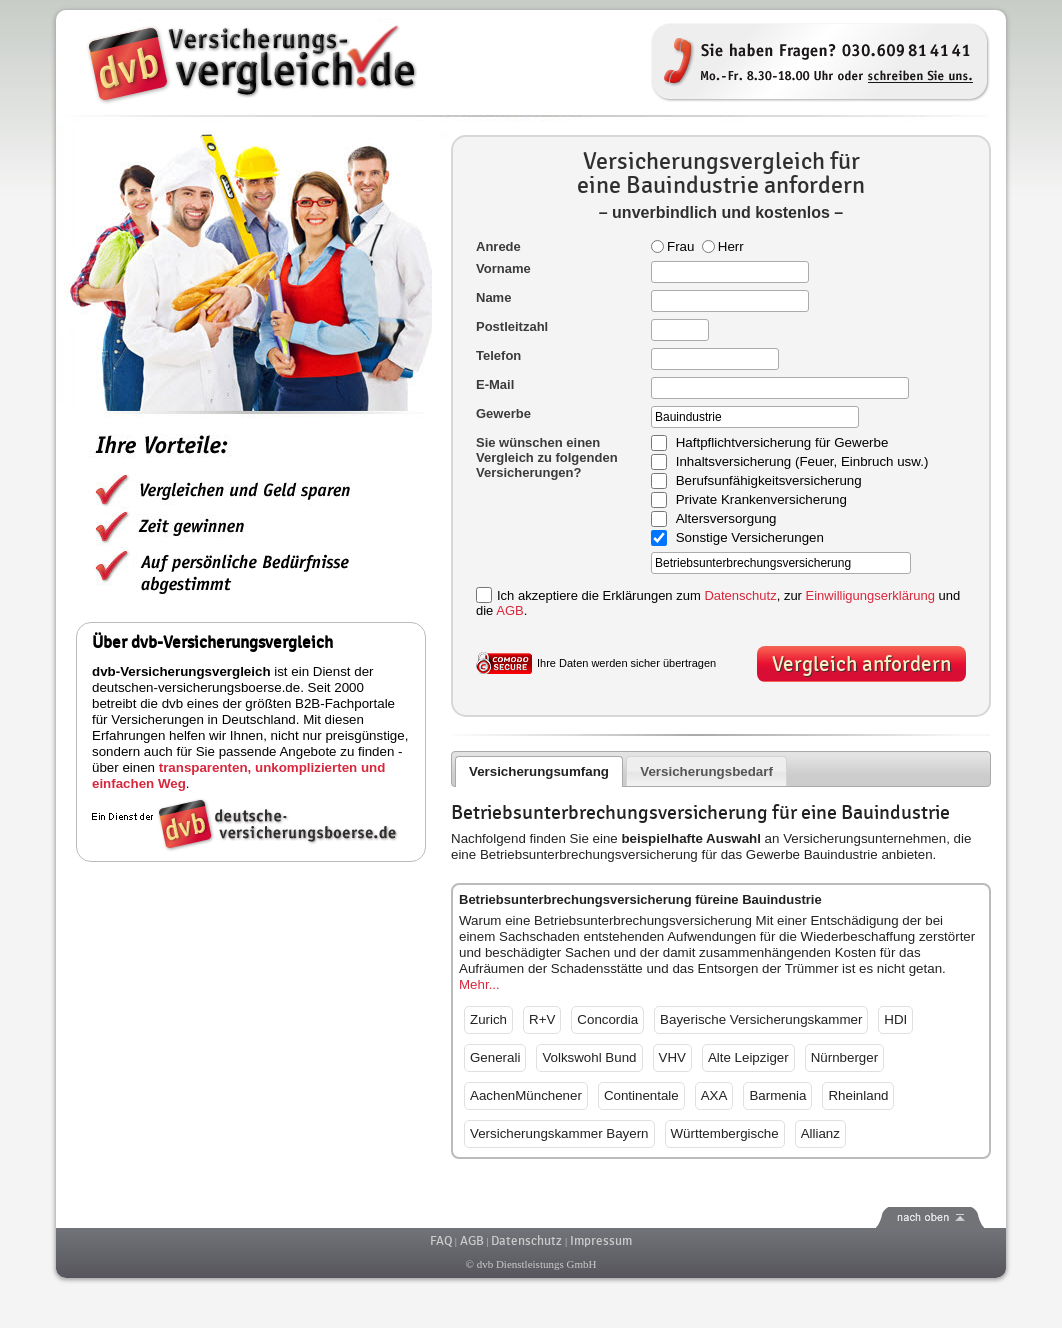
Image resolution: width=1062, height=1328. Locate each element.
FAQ (441, 1241)
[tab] (539, 771)
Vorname (503, 268)
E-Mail (495, 384)
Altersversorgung (726, 519)
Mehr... (479, 984)
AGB (509, 610)
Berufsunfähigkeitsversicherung (769, 481)
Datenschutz (740, 595)
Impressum (601, 1241)
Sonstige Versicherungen (750, 538)
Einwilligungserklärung (870, 595)
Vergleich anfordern (861, 664)
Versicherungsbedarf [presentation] (706, 771)
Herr (723, 246)
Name (493, 297)
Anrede (498, 246)
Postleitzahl (512, 326)
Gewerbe (503, 413)
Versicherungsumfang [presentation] (539, 771)
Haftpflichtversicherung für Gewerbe (782, 443)
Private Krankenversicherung (761, 500)
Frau (672, 246)
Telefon (498, 355)
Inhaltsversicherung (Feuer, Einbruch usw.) (802, 462)
